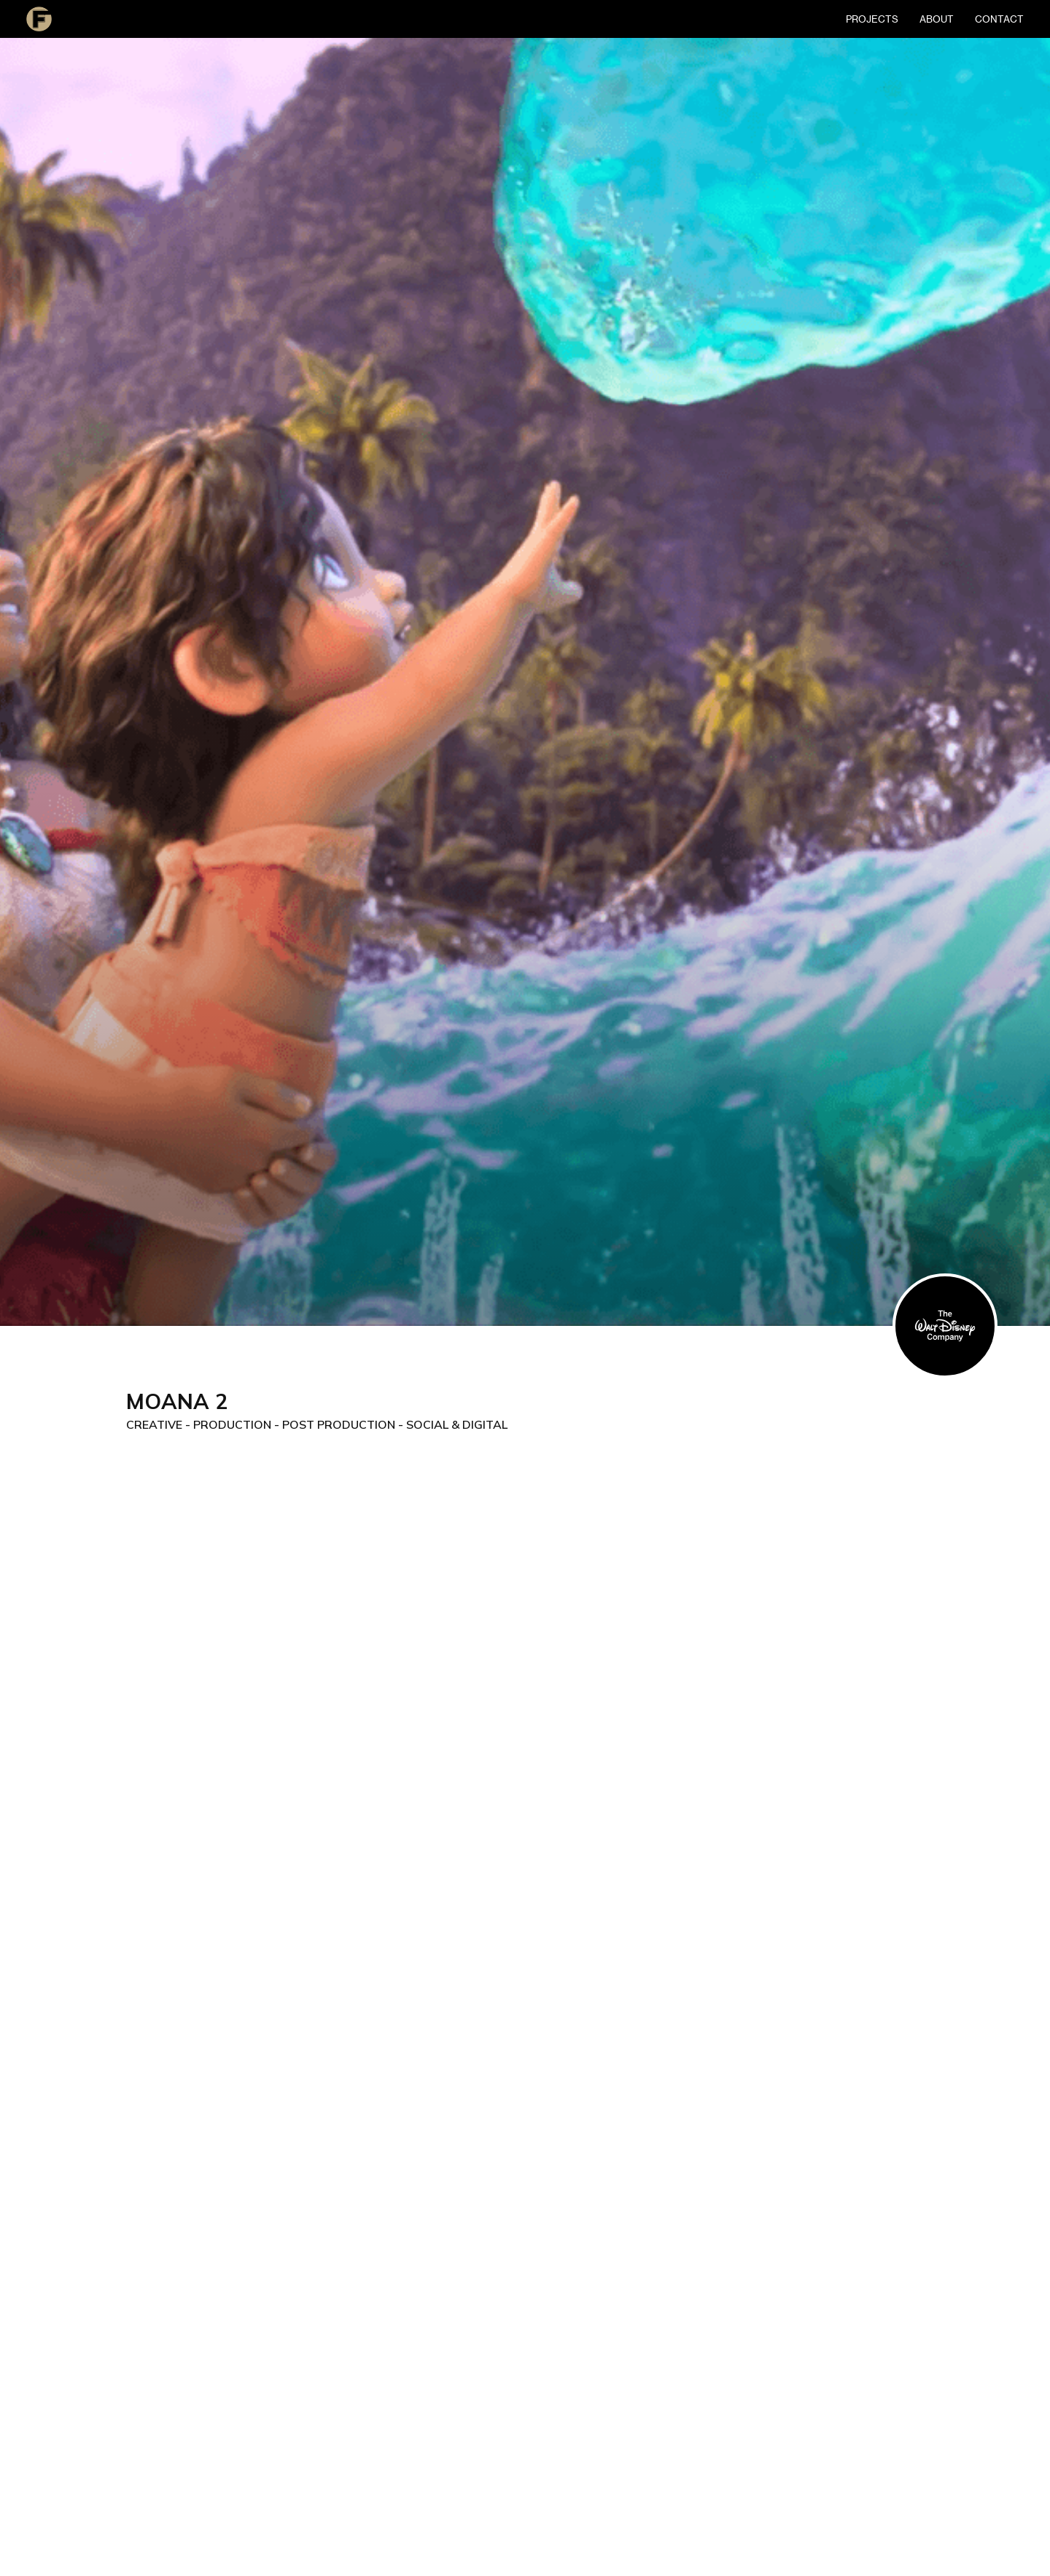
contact (999, 19)
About (936, 19)
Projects (872, 19)
